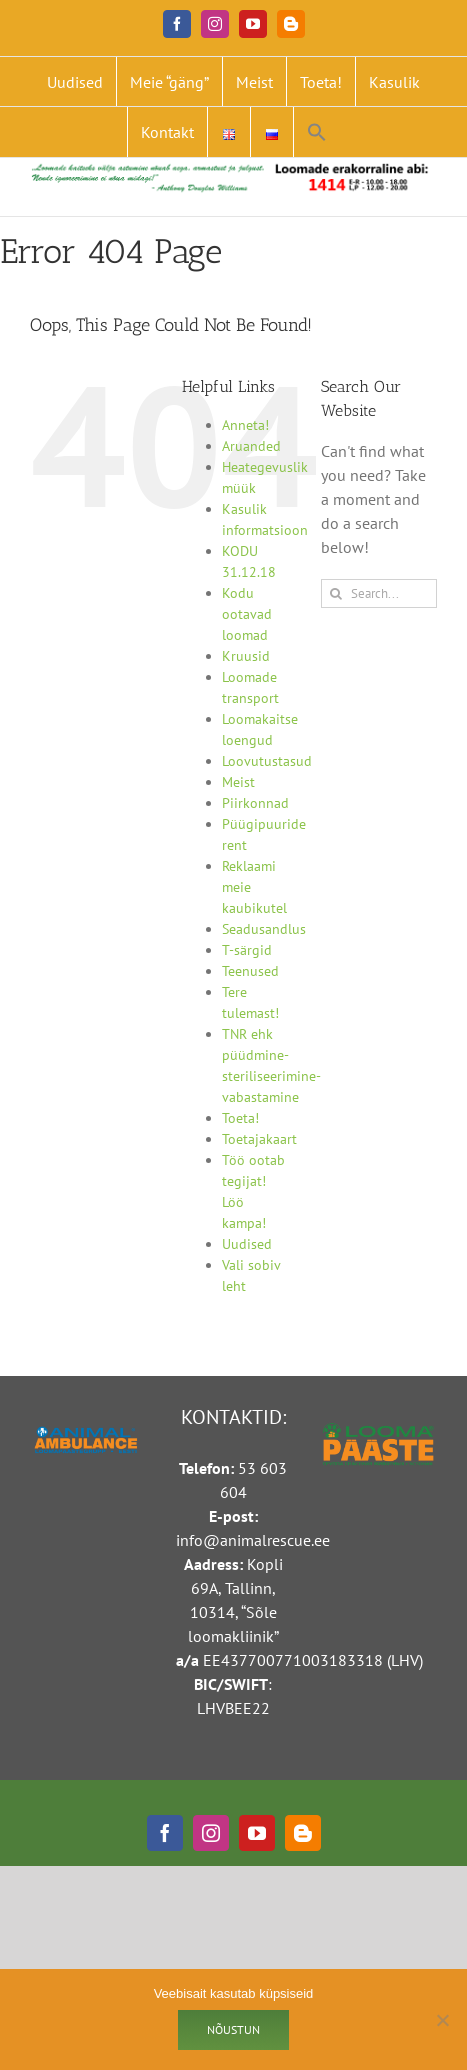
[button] (317, 132)
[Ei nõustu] (442, 2020)
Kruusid (246, 656)
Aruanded (251, 446)
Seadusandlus (264, 929)
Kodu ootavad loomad (247, 614)
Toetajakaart (259, 1139)
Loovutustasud (267, 761)
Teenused (250, 971)
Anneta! (245, 425)
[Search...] (379, 593)
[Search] (335, 593)
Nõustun (233, 2029)
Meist (238, 782)
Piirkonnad (255, 803)
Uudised (247, 1244)
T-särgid (247, 950)
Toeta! (240, 1118)
